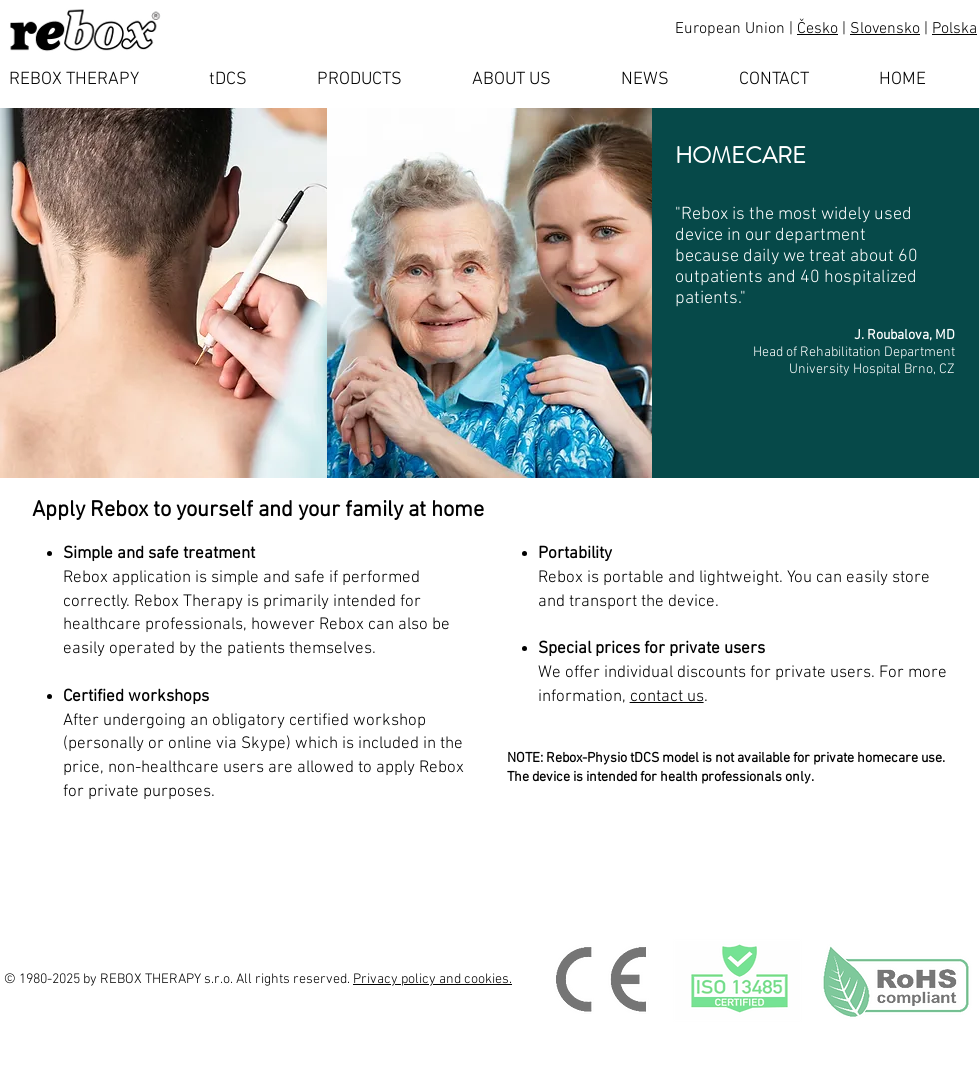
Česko (817, 29)
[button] (248, 79)
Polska (954, 29)
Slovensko (885, 29)
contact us (667, 697)
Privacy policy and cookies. (432, 979)
